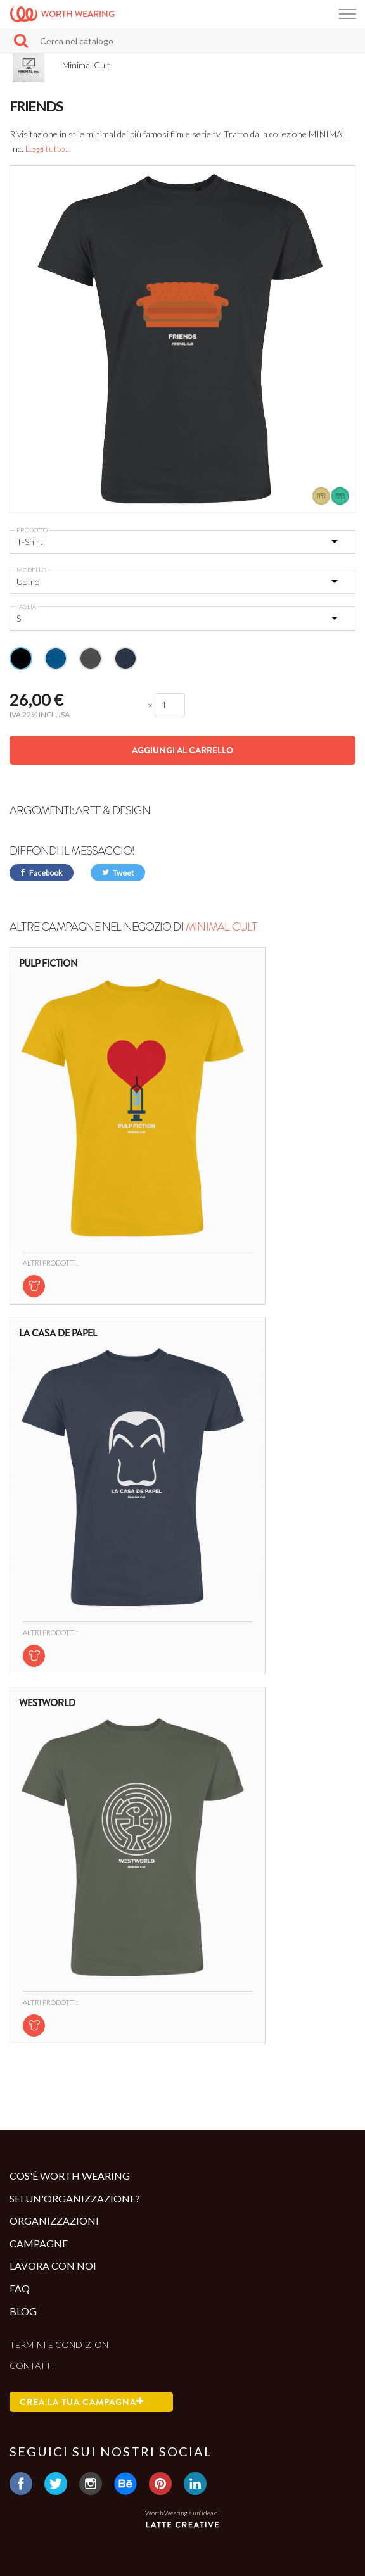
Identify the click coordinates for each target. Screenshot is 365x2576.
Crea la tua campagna (82, 2402)
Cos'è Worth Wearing (70, 2176)
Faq (20, 2288)
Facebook (41, 872)
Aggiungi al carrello (182, 750)
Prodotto (32, 530)
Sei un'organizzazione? (75, 2198)
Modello (31, 570)
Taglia (26, 606)
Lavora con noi (53, 2265)
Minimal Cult (221, 927)
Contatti (32, 2365)
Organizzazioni (54, 2221)
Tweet (118, 872)
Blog (23, 2311)
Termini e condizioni (61, 2344)
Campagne (39, 2243)
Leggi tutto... (48, 148)
